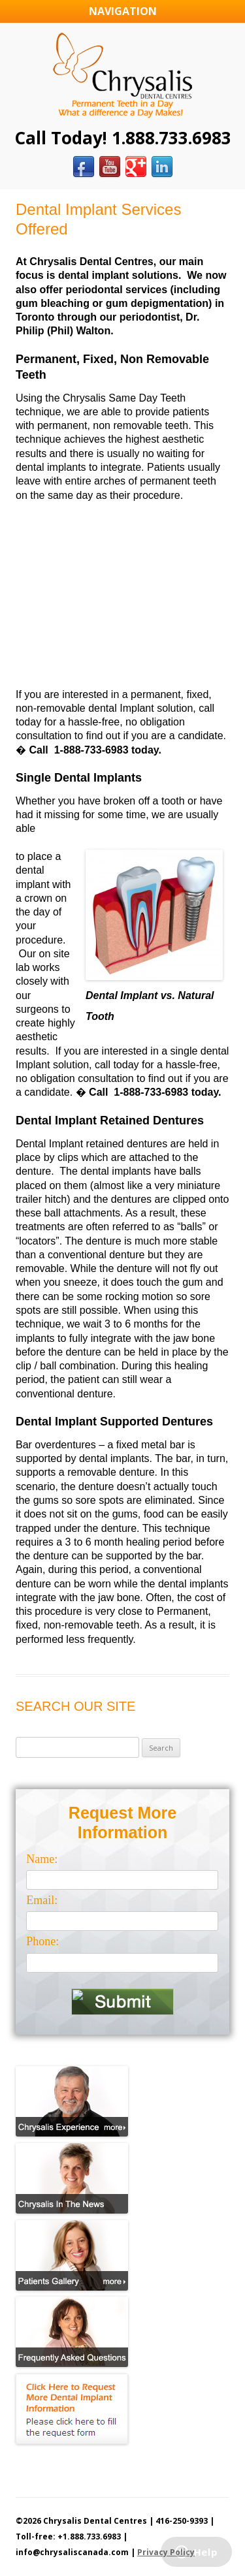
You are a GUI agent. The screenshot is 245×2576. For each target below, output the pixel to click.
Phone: (42, 1941)
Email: (41, 1900)
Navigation (123, 11)
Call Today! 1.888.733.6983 (122, 138)
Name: (41, 1859)
